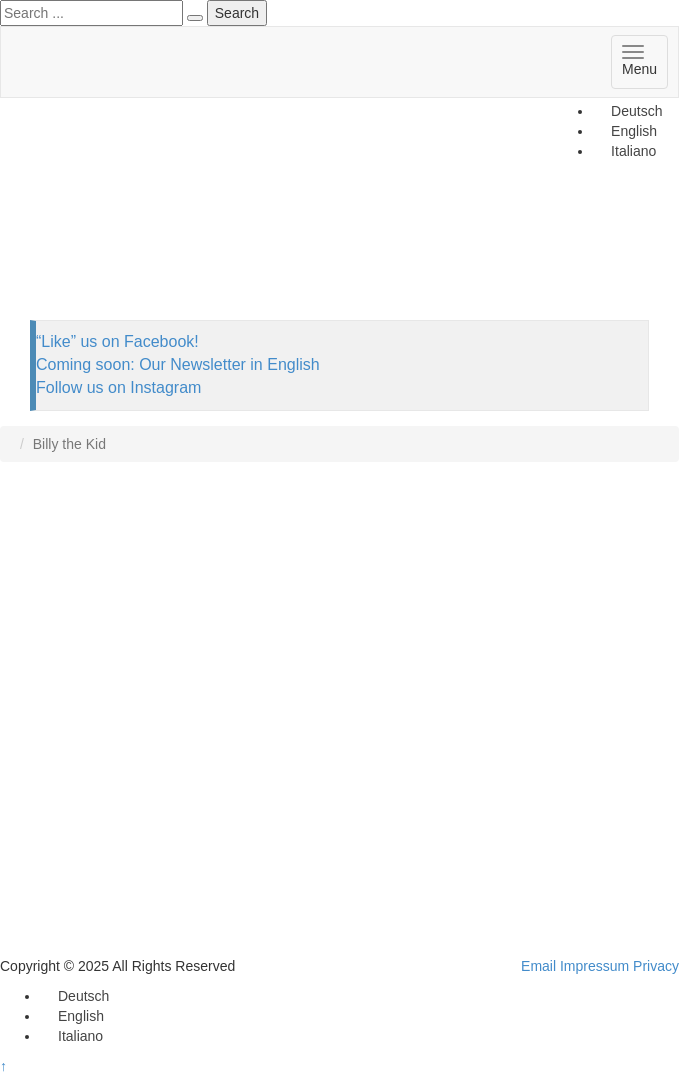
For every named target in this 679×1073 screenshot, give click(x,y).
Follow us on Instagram (118, 387)
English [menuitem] (81, 1016)
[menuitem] (627, 111)
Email (538, 966)
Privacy (656, 966)
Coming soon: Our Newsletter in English (178, 364)
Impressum (594, 966)
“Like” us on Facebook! (117, 341)
